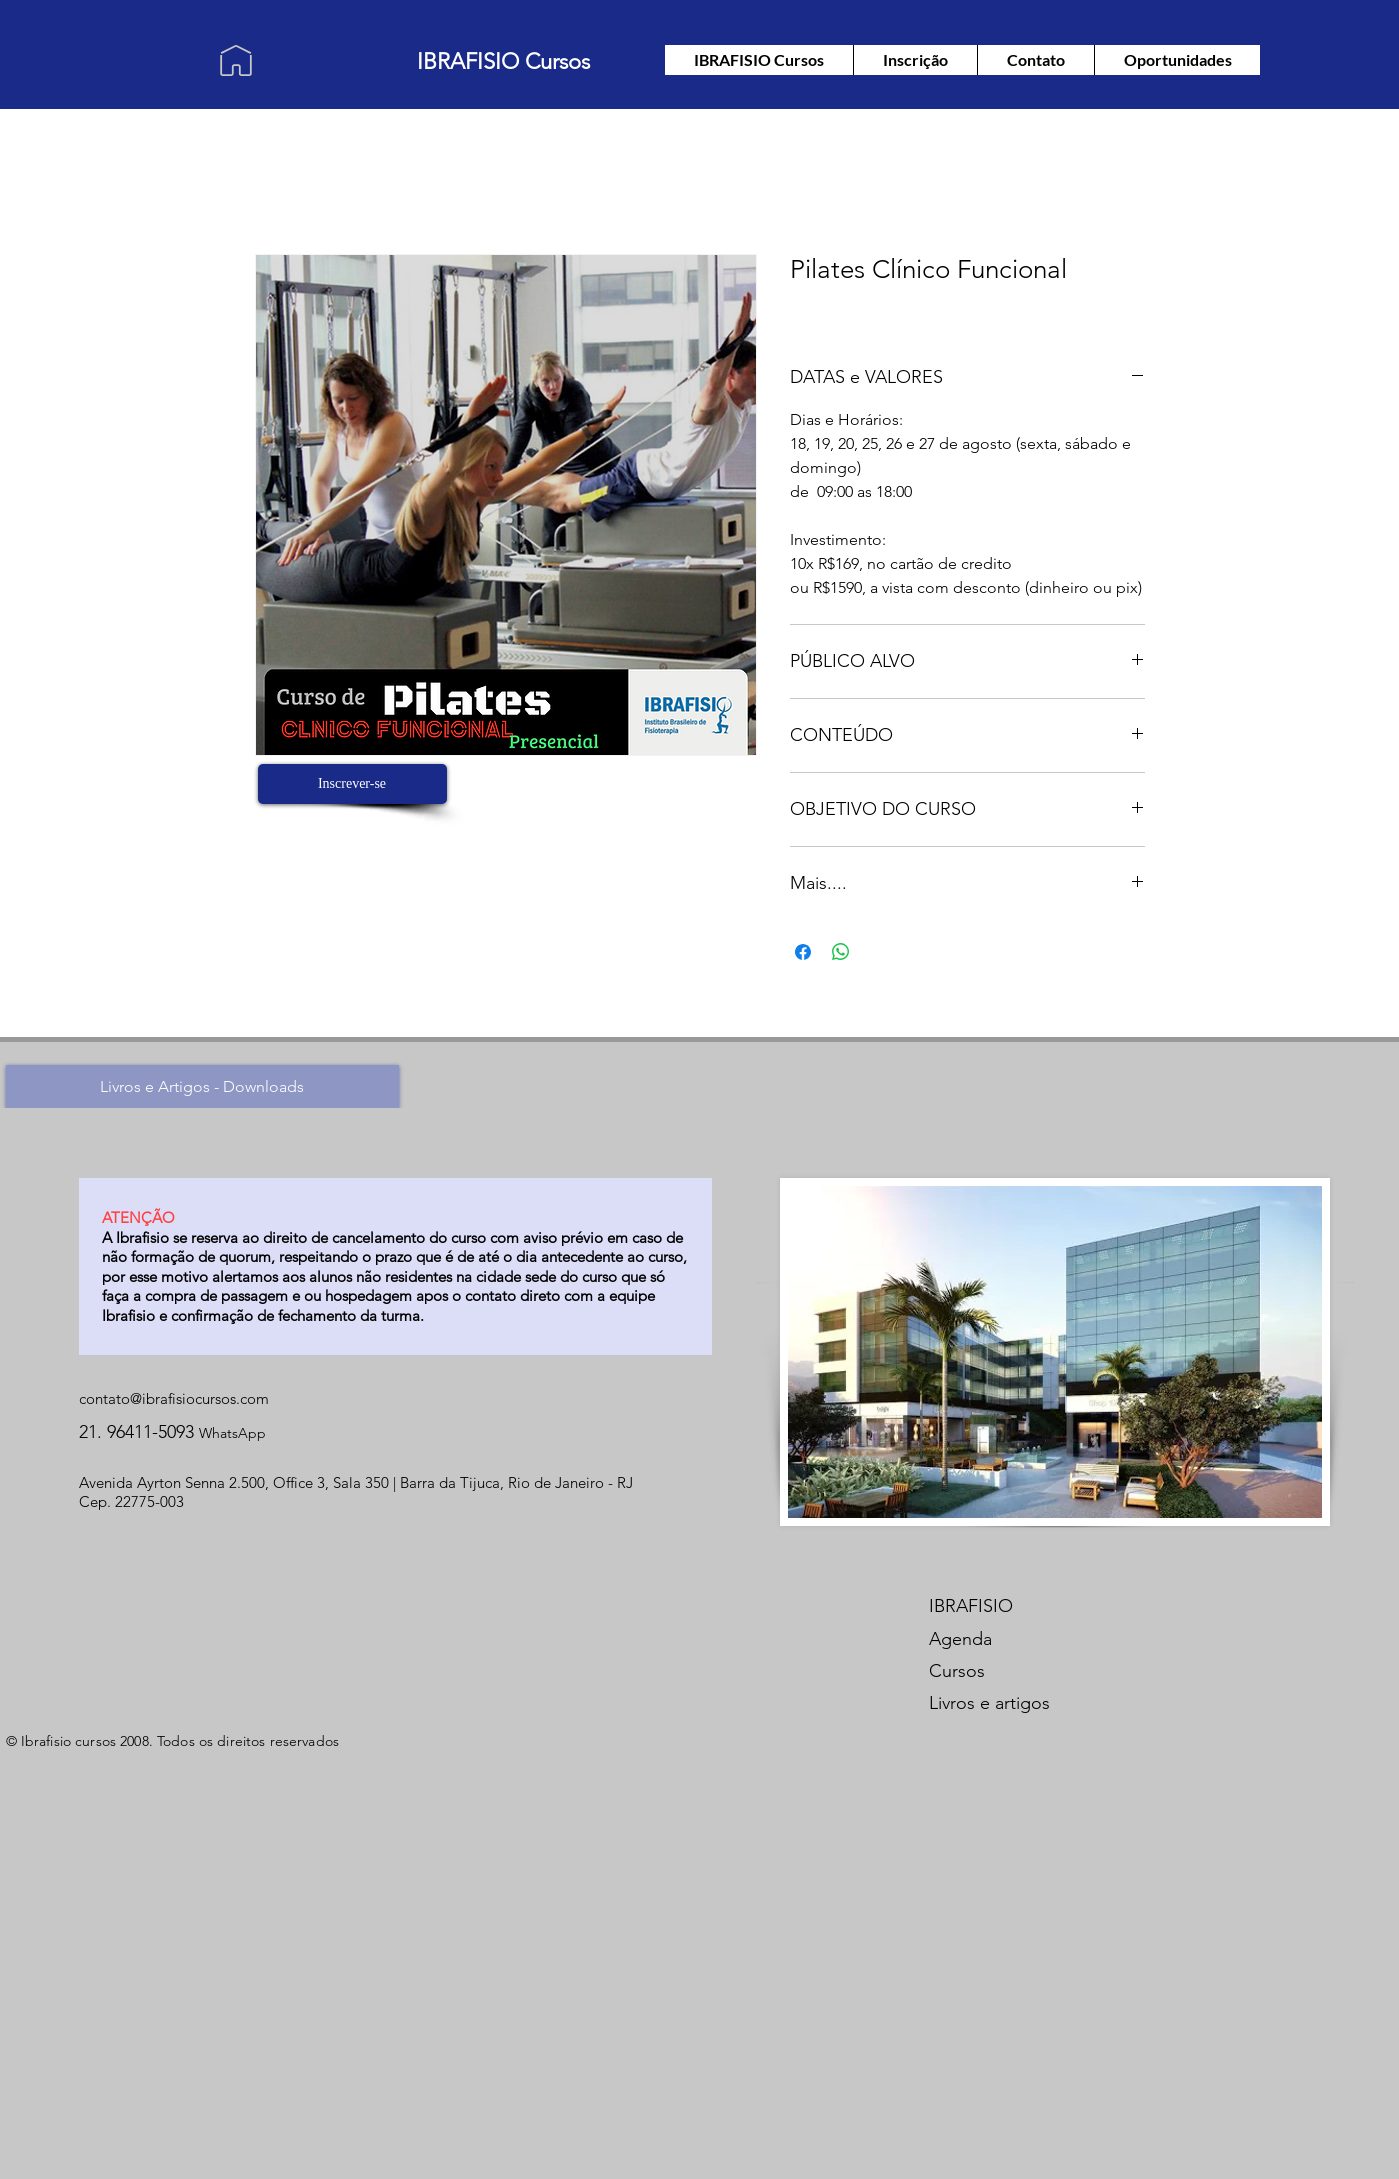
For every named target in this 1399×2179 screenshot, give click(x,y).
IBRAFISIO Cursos (503, 61)
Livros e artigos (989, 1703)
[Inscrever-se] (352, 784)
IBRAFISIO (971, 1606)
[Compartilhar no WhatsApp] (841, 952)
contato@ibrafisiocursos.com (174, 1398)
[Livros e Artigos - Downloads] (202, 1086)
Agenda (960, 1639)
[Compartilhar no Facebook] (803, 952)
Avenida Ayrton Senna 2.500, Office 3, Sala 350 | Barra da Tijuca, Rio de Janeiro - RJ (356, 1482)
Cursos (957, 1671)
